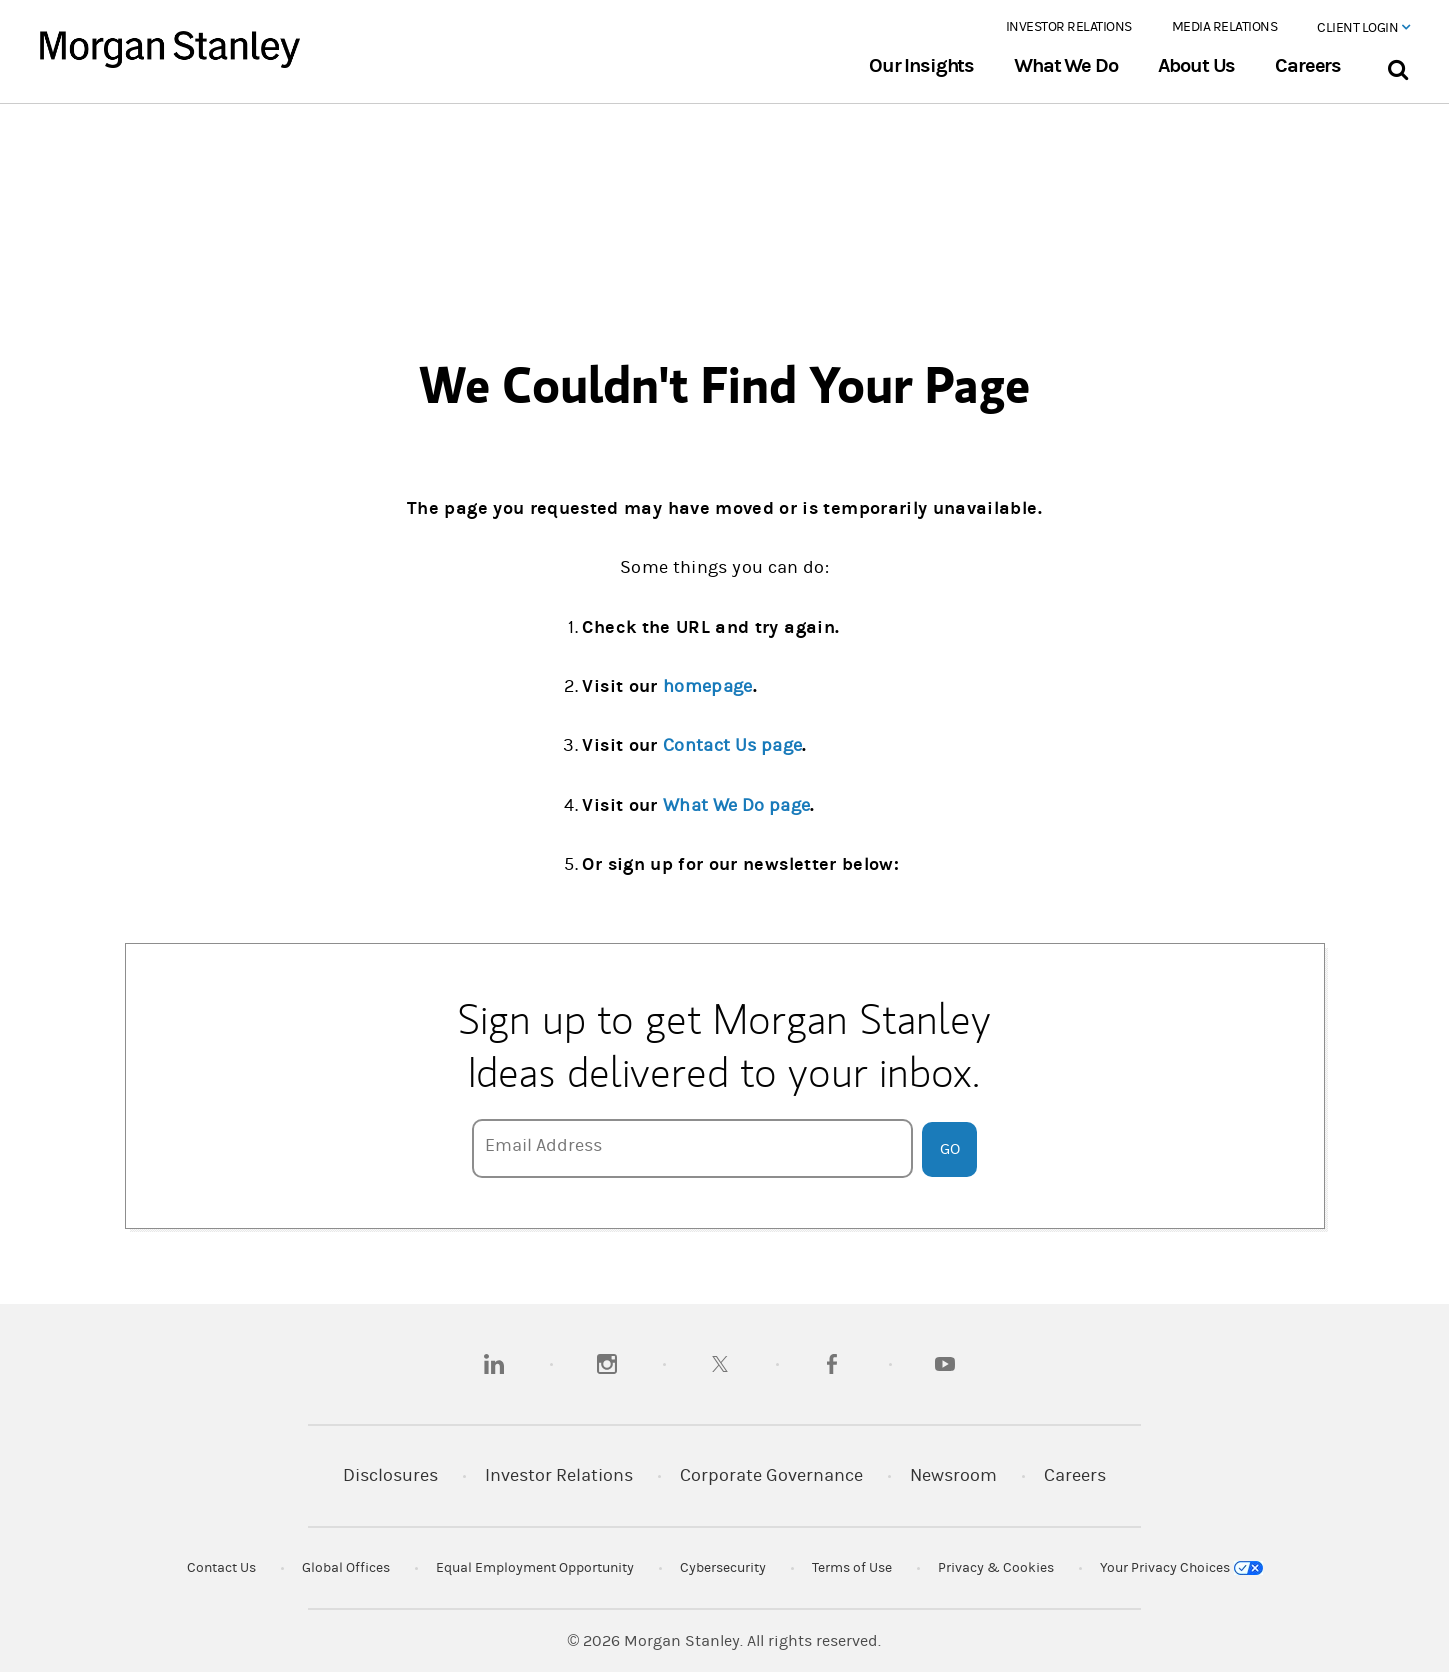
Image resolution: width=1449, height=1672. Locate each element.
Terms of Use (852, 1568)
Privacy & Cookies (996, 1568)
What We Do (1065, 66)
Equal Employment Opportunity (535, 1568)
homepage (708, 686)
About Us (1197, 66)
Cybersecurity (723, 1568)
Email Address (543, 1145)
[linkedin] (494, 1364)
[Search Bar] (1397, 65)
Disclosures (390, 1475)
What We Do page (736, 805)
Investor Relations (1069, 27)
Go (950, 1149)
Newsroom (953, 1475)
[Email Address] (693, 1148)
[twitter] (720, 1364)
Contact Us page (732, 745)
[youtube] (945, 1364)
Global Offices (346, 1568)
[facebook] (832, 1364)
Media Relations (1225, 27)
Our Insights (921, 66)
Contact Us (221, 1568)
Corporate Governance (771, 1475)
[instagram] (607, 1364)
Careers (1308, 66)
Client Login (1363, 28)
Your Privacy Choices (1181, 1568)
